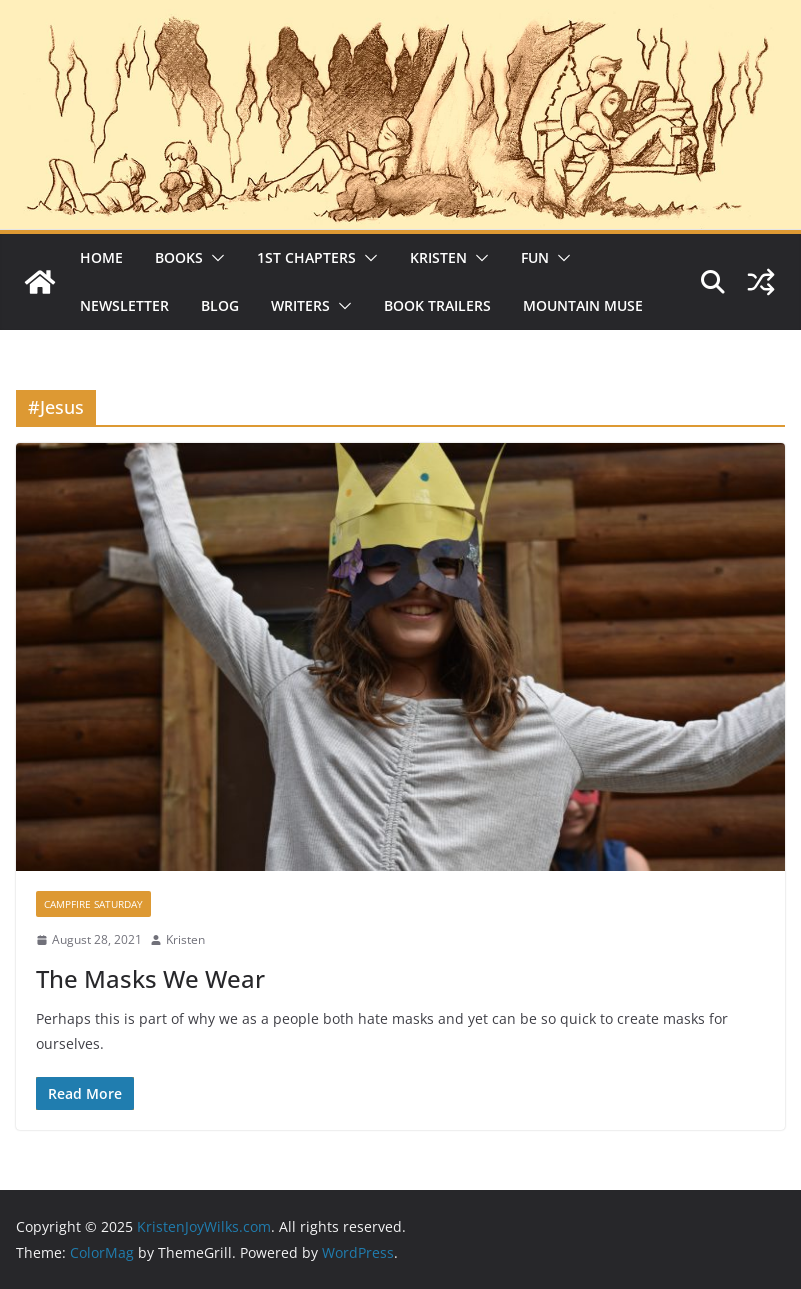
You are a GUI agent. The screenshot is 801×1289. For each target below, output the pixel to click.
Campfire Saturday (93, 904)
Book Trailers (437, 305)
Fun (535, 257)
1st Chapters (306, 257)
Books (179, 257)
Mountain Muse (583, 305)
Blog (220, 305)
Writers (300, 305)
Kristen (438, 257)
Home (101, 257)
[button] (214, 258)
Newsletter (124, 305)
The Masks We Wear (150, 978)
